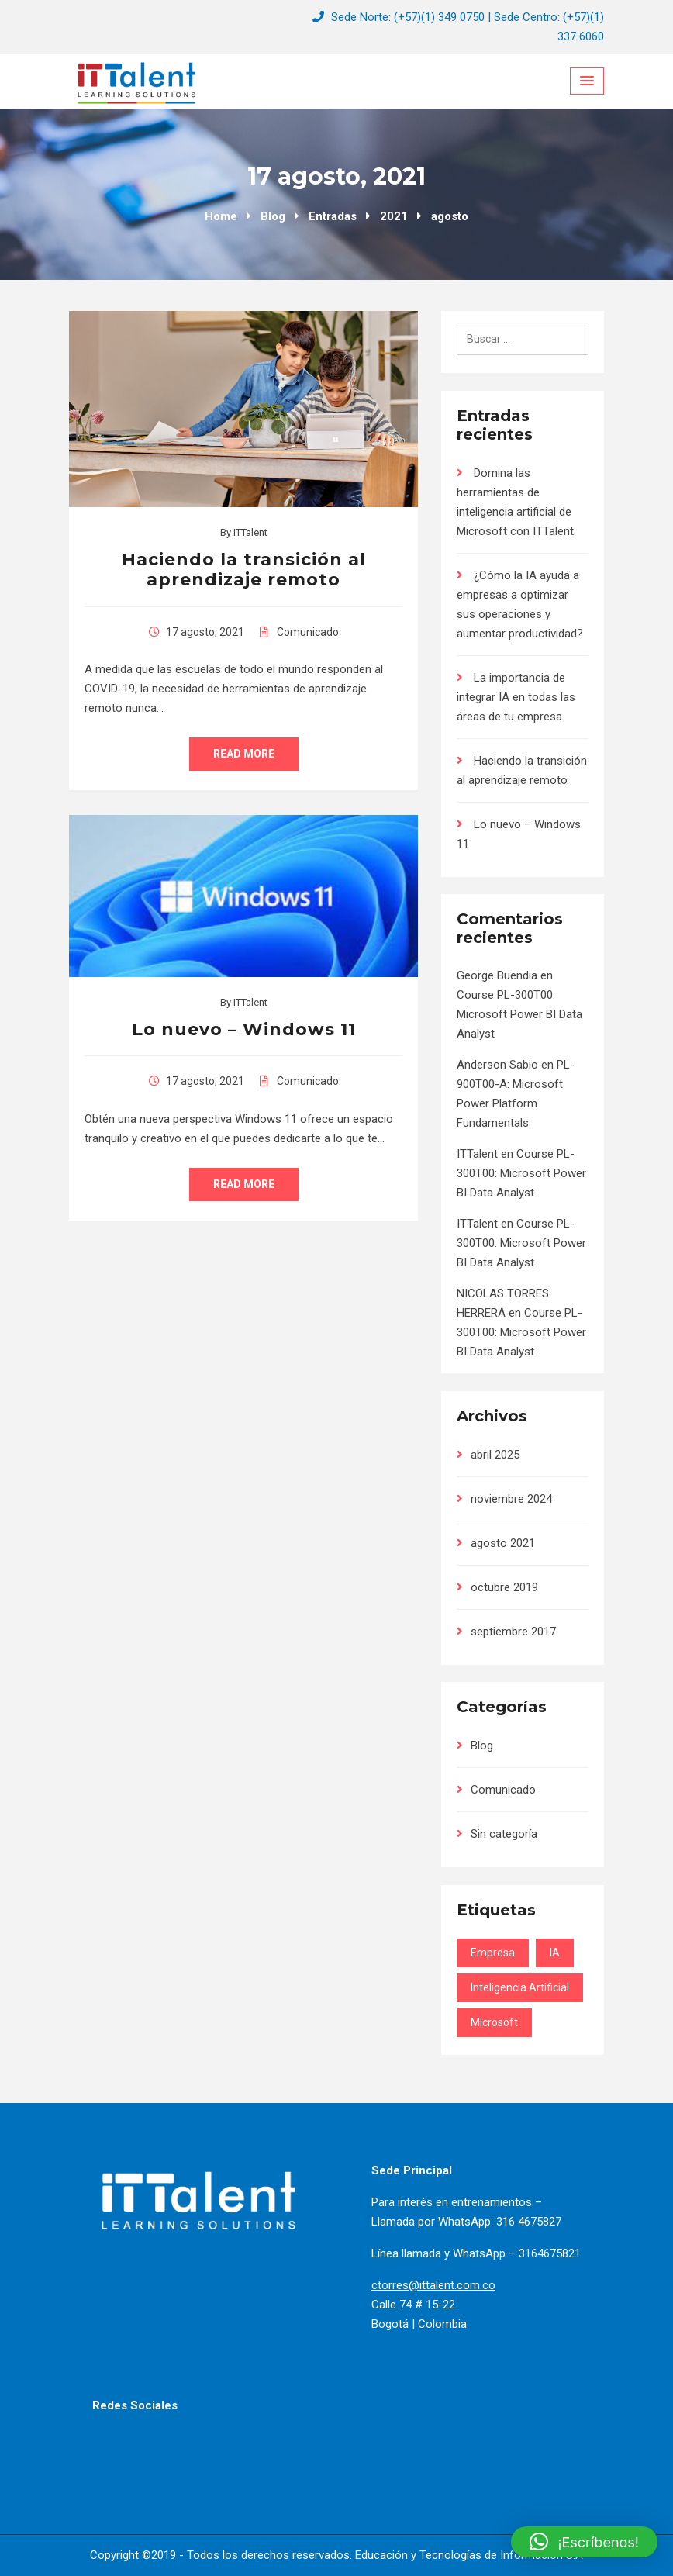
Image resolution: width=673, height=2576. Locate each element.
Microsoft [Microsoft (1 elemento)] (494, 2022)
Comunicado (308, 632)
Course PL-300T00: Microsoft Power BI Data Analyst (519, 1014)
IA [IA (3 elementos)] (555, 1952)
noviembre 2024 (511, 1499)
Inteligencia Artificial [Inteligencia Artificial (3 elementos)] (520, 1987)
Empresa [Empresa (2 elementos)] (493, 1952)
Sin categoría (504, 1834)
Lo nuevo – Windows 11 (244, 1029)
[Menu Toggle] (587, 81)
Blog (482, 1745)
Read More (243, 754)
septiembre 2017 (513, 1631)
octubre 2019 (504, 1587)
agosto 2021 (503, 1543)
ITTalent (250, 532)
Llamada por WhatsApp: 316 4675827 (466, 2222)
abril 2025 (495, 1455)
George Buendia (497, 975)
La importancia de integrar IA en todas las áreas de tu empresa (516, 697)
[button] (584, 2541)
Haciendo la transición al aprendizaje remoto (244, 569)
